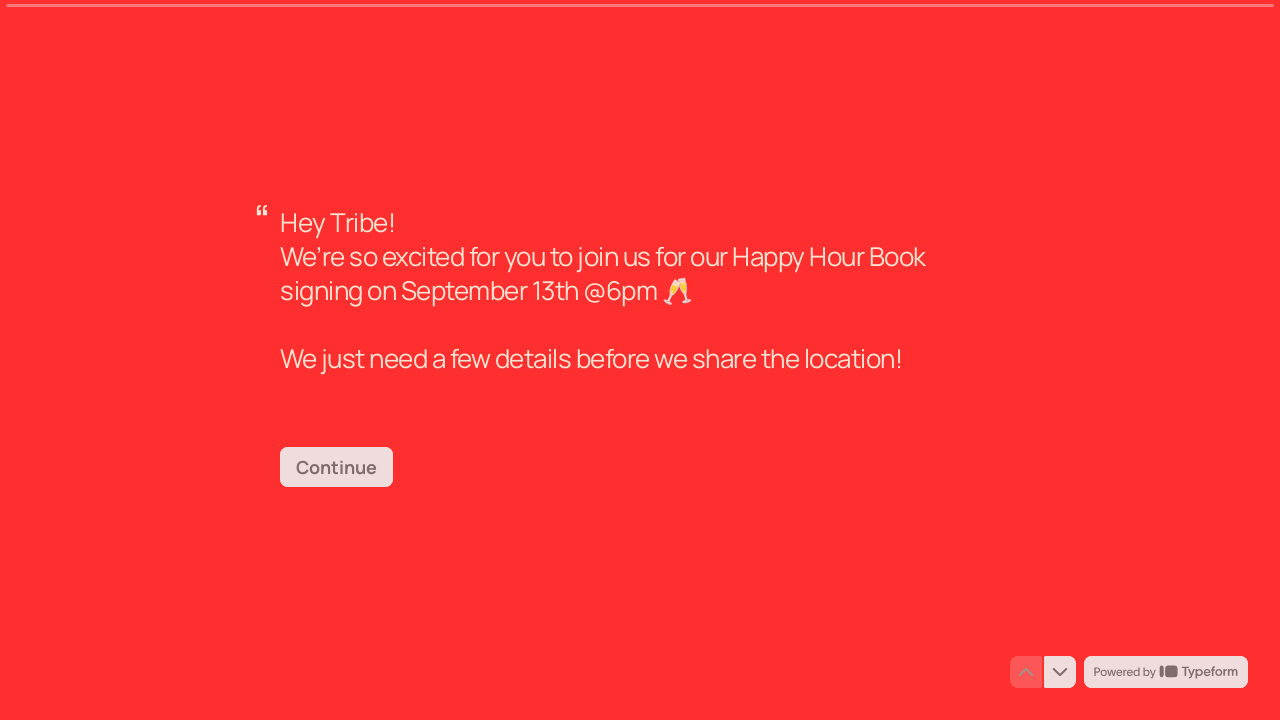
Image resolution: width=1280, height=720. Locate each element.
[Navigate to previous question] (1026, 672)
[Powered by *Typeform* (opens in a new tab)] (1166, 672)
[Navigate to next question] (1060, 672)
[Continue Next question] (336, 467)
